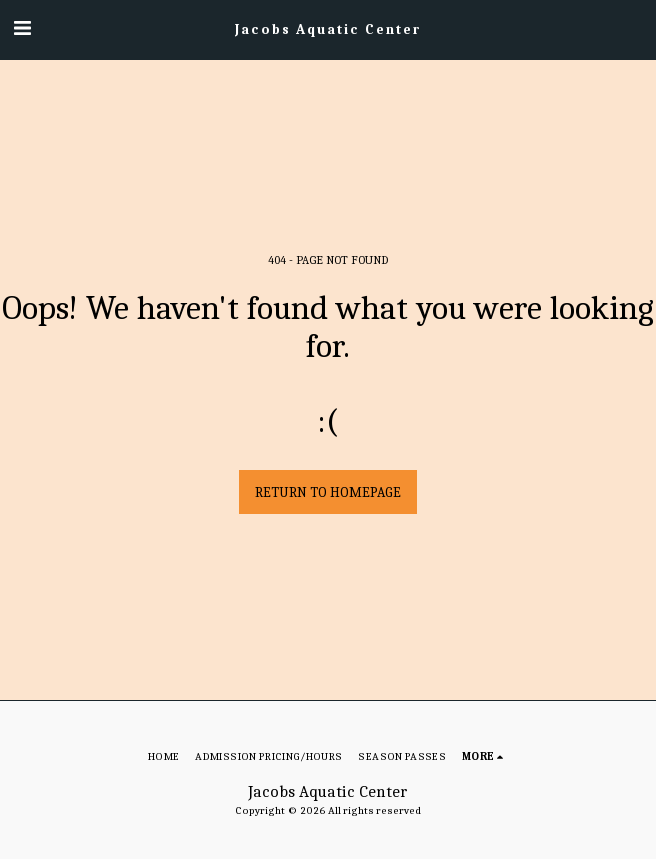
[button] (22, 28)
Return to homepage (328, 492)
